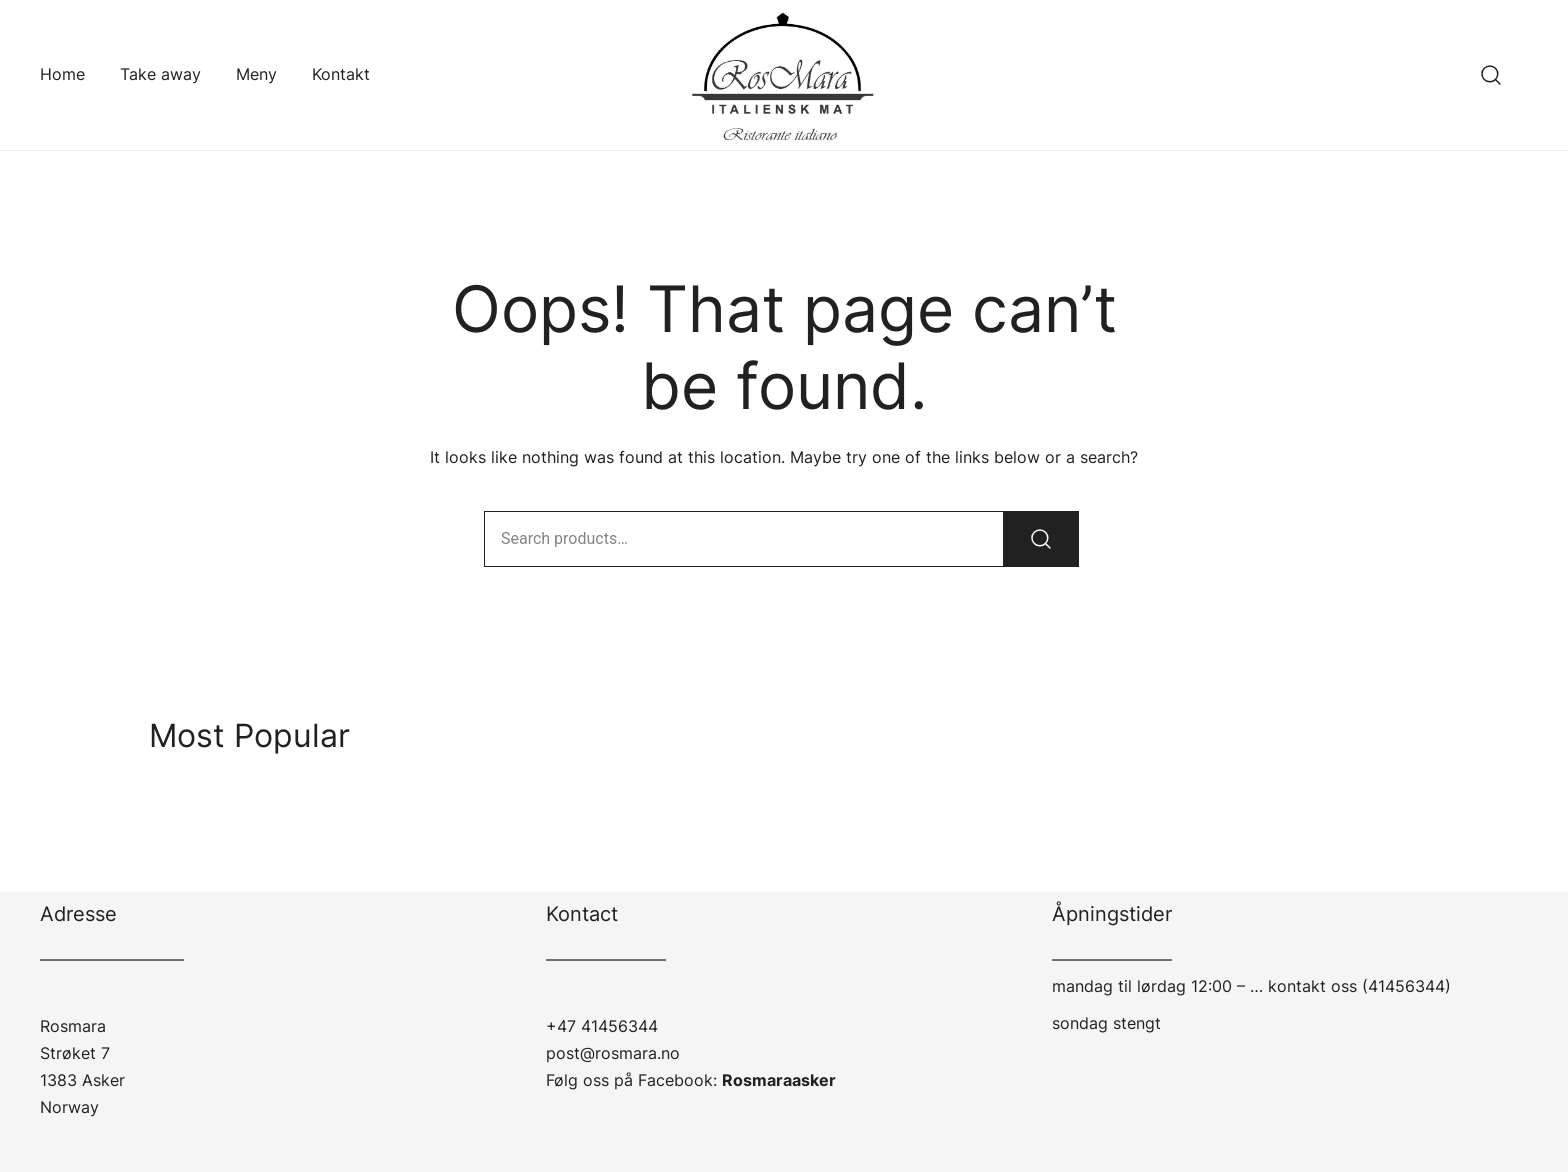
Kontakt (341, 74)
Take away (160, 74)
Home (62, 74)
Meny (256, 74)
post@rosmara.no (613, 1053)
